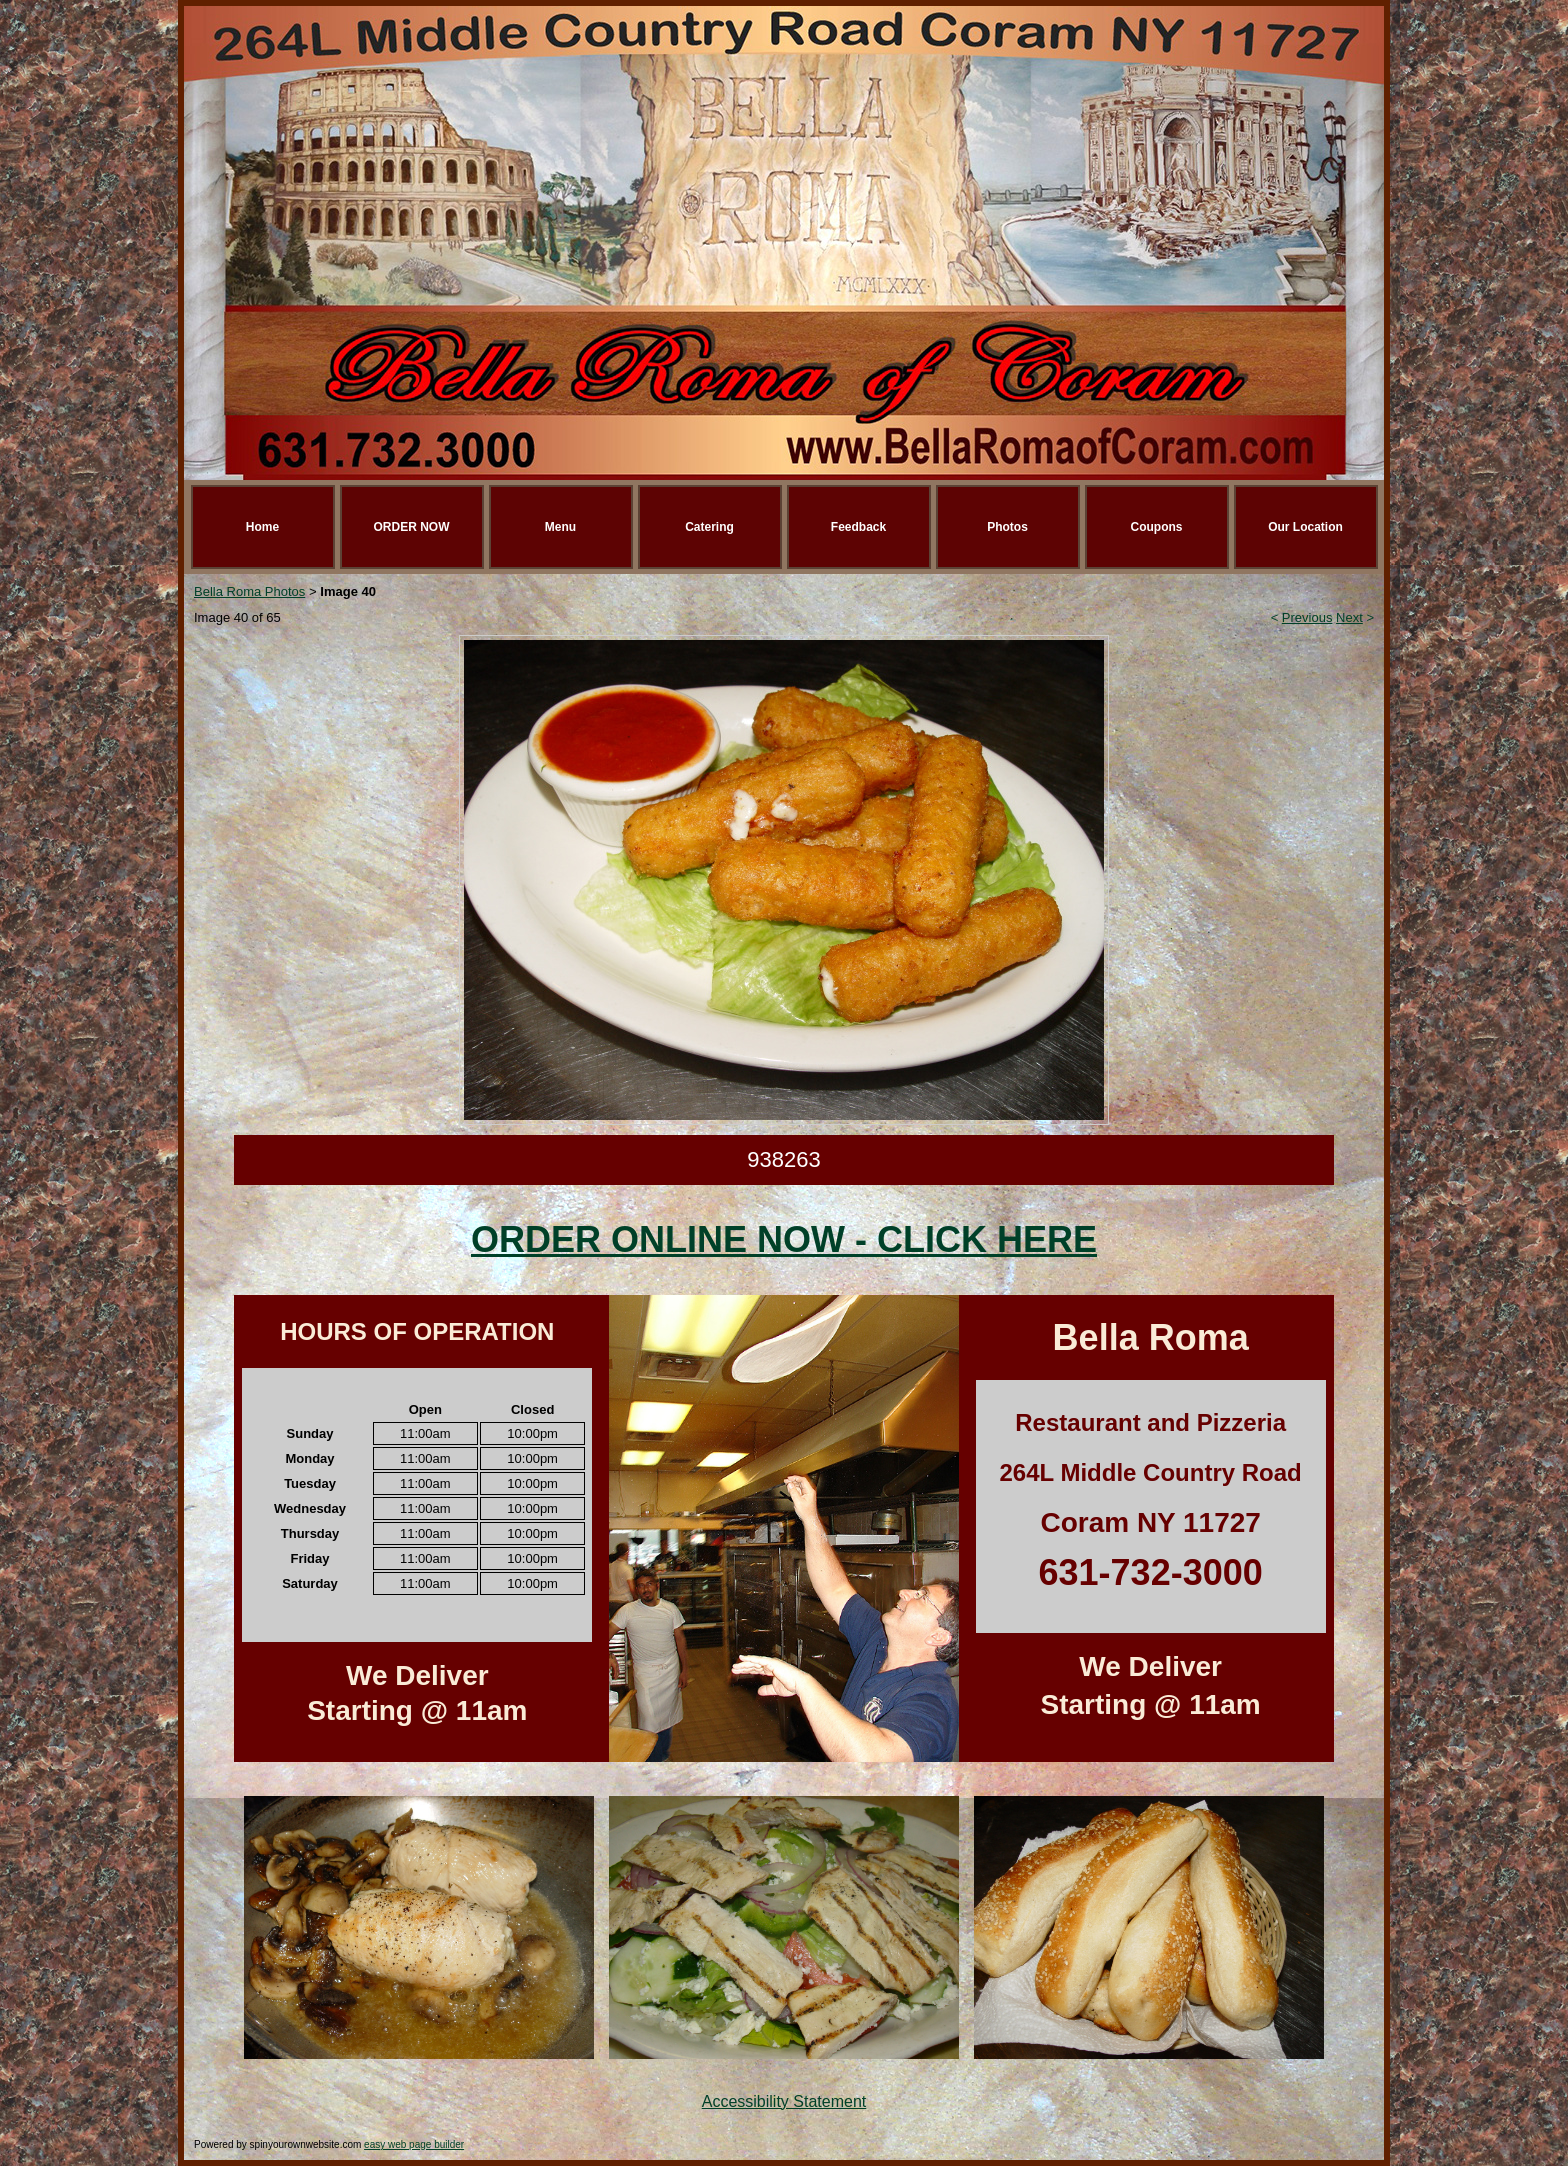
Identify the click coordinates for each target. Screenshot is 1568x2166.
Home (262, 527)
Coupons (1157, 527)
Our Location (1305, 527)
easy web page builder (414, 2144)
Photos (1007, 527)
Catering (709, 527)
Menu (560, 527)
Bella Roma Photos (249, 591)
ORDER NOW (412, 527)
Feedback (858, 527)
